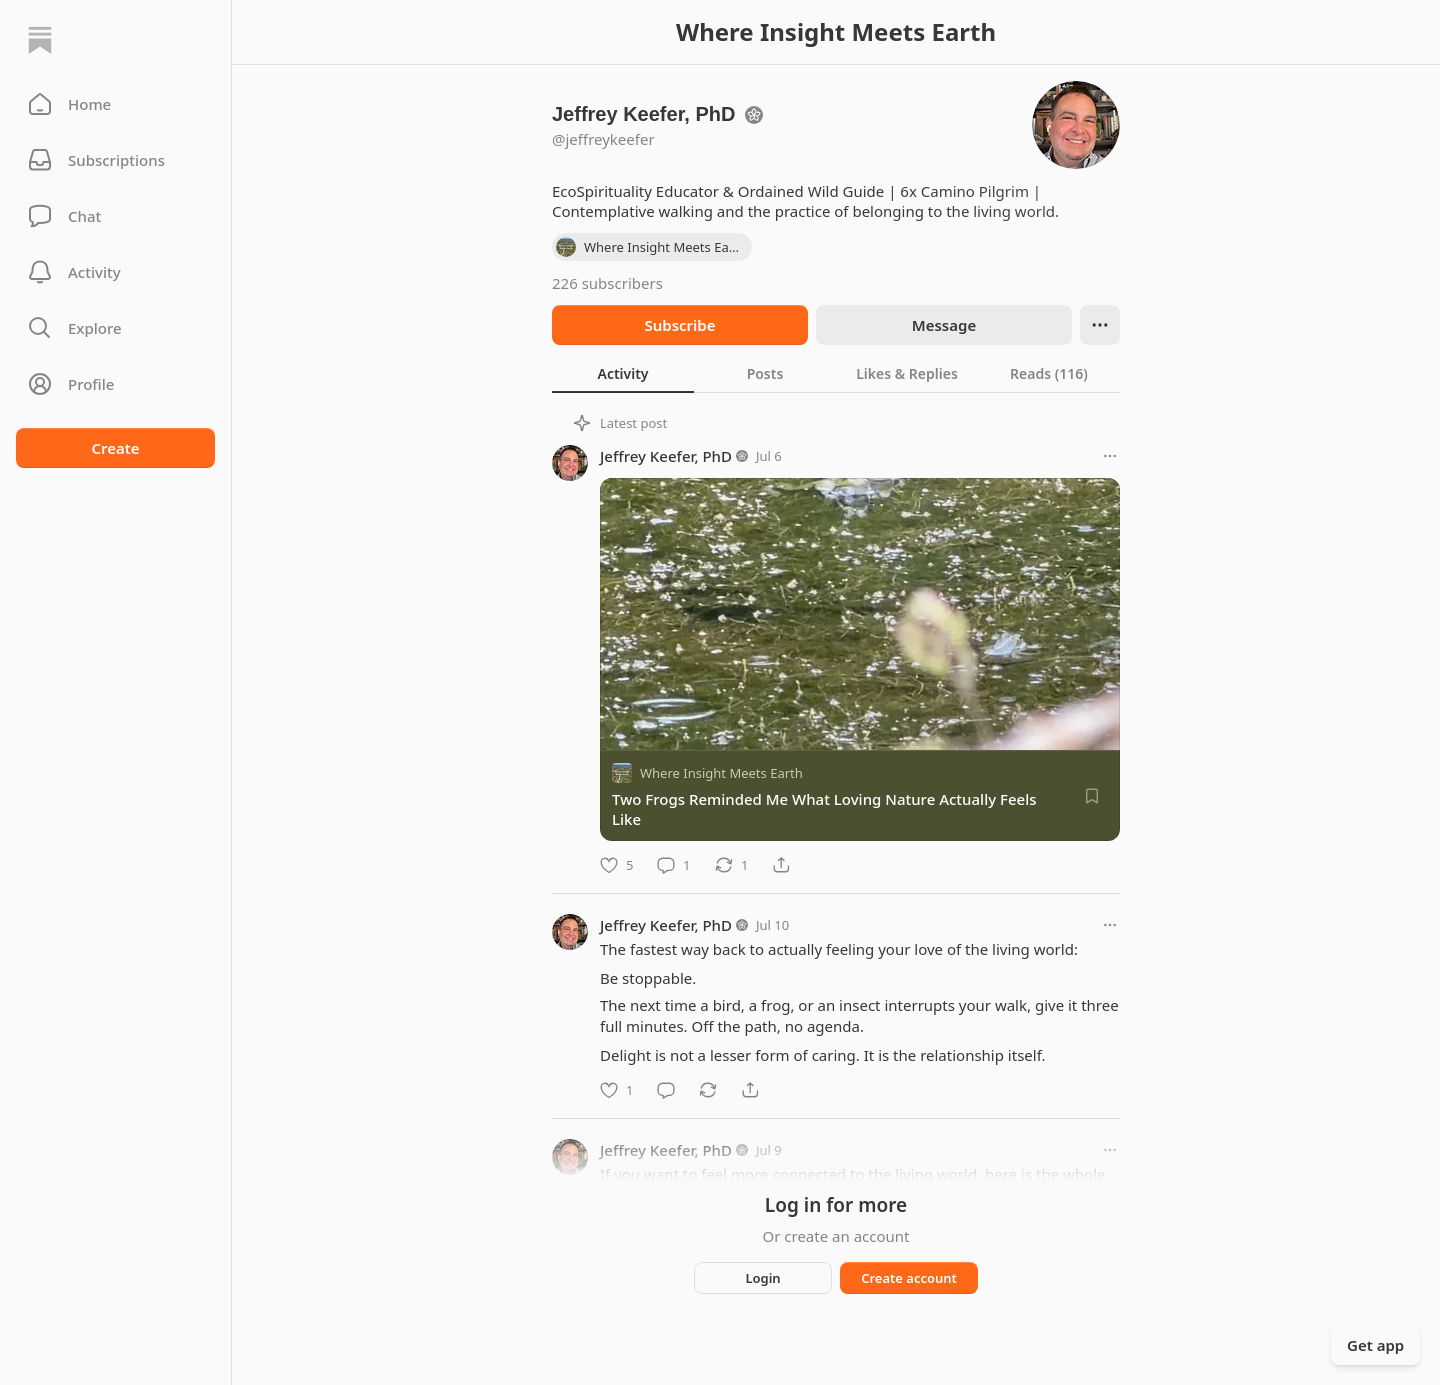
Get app (1375, 1345)
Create (115, 448)
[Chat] (115, 216)
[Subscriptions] (115, 160)
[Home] (40, 40)
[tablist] (836, 373)
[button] (115, 104)
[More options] (1110, 456)
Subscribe (679, 325)
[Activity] (115, 272)
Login (762, 1278)
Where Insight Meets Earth (721, 773)
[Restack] (731, 865)
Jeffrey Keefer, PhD (666, 456)
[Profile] (115, 384)
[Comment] (673, 865)
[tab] (623, 373)
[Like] (616, 865)
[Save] (1092, 796)
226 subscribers (607, 283)
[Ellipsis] (1100, 325)
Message (944, 325)
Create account (909, 1278)
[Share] (781, 865)
